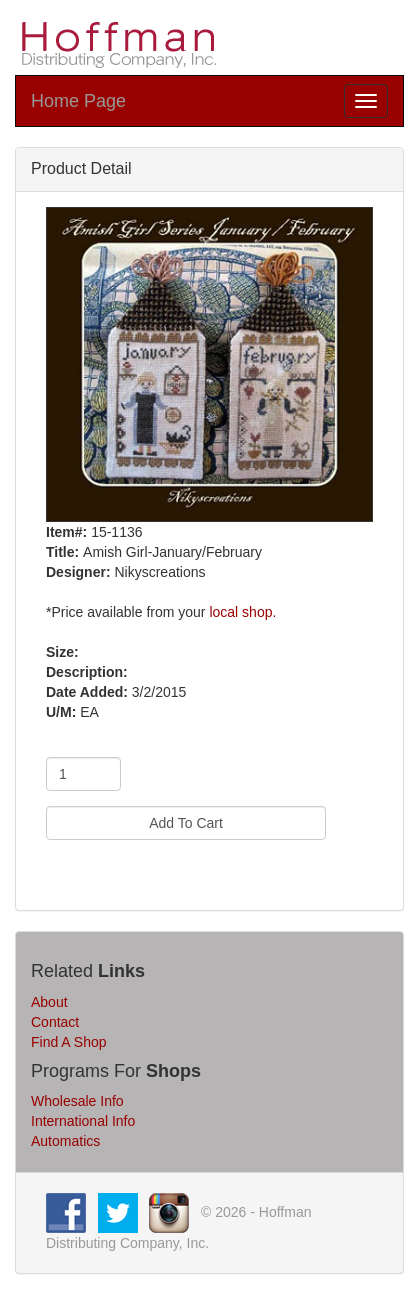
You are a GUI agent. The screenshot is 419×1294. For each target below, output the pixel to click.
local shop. (242, 612)
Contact (55, 1022)
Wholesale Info (77, 1101)
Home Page (78, 101)
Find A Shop (69, 1042)
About (49, 1002)
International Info (83, 1121)
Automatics (65, 1141)
